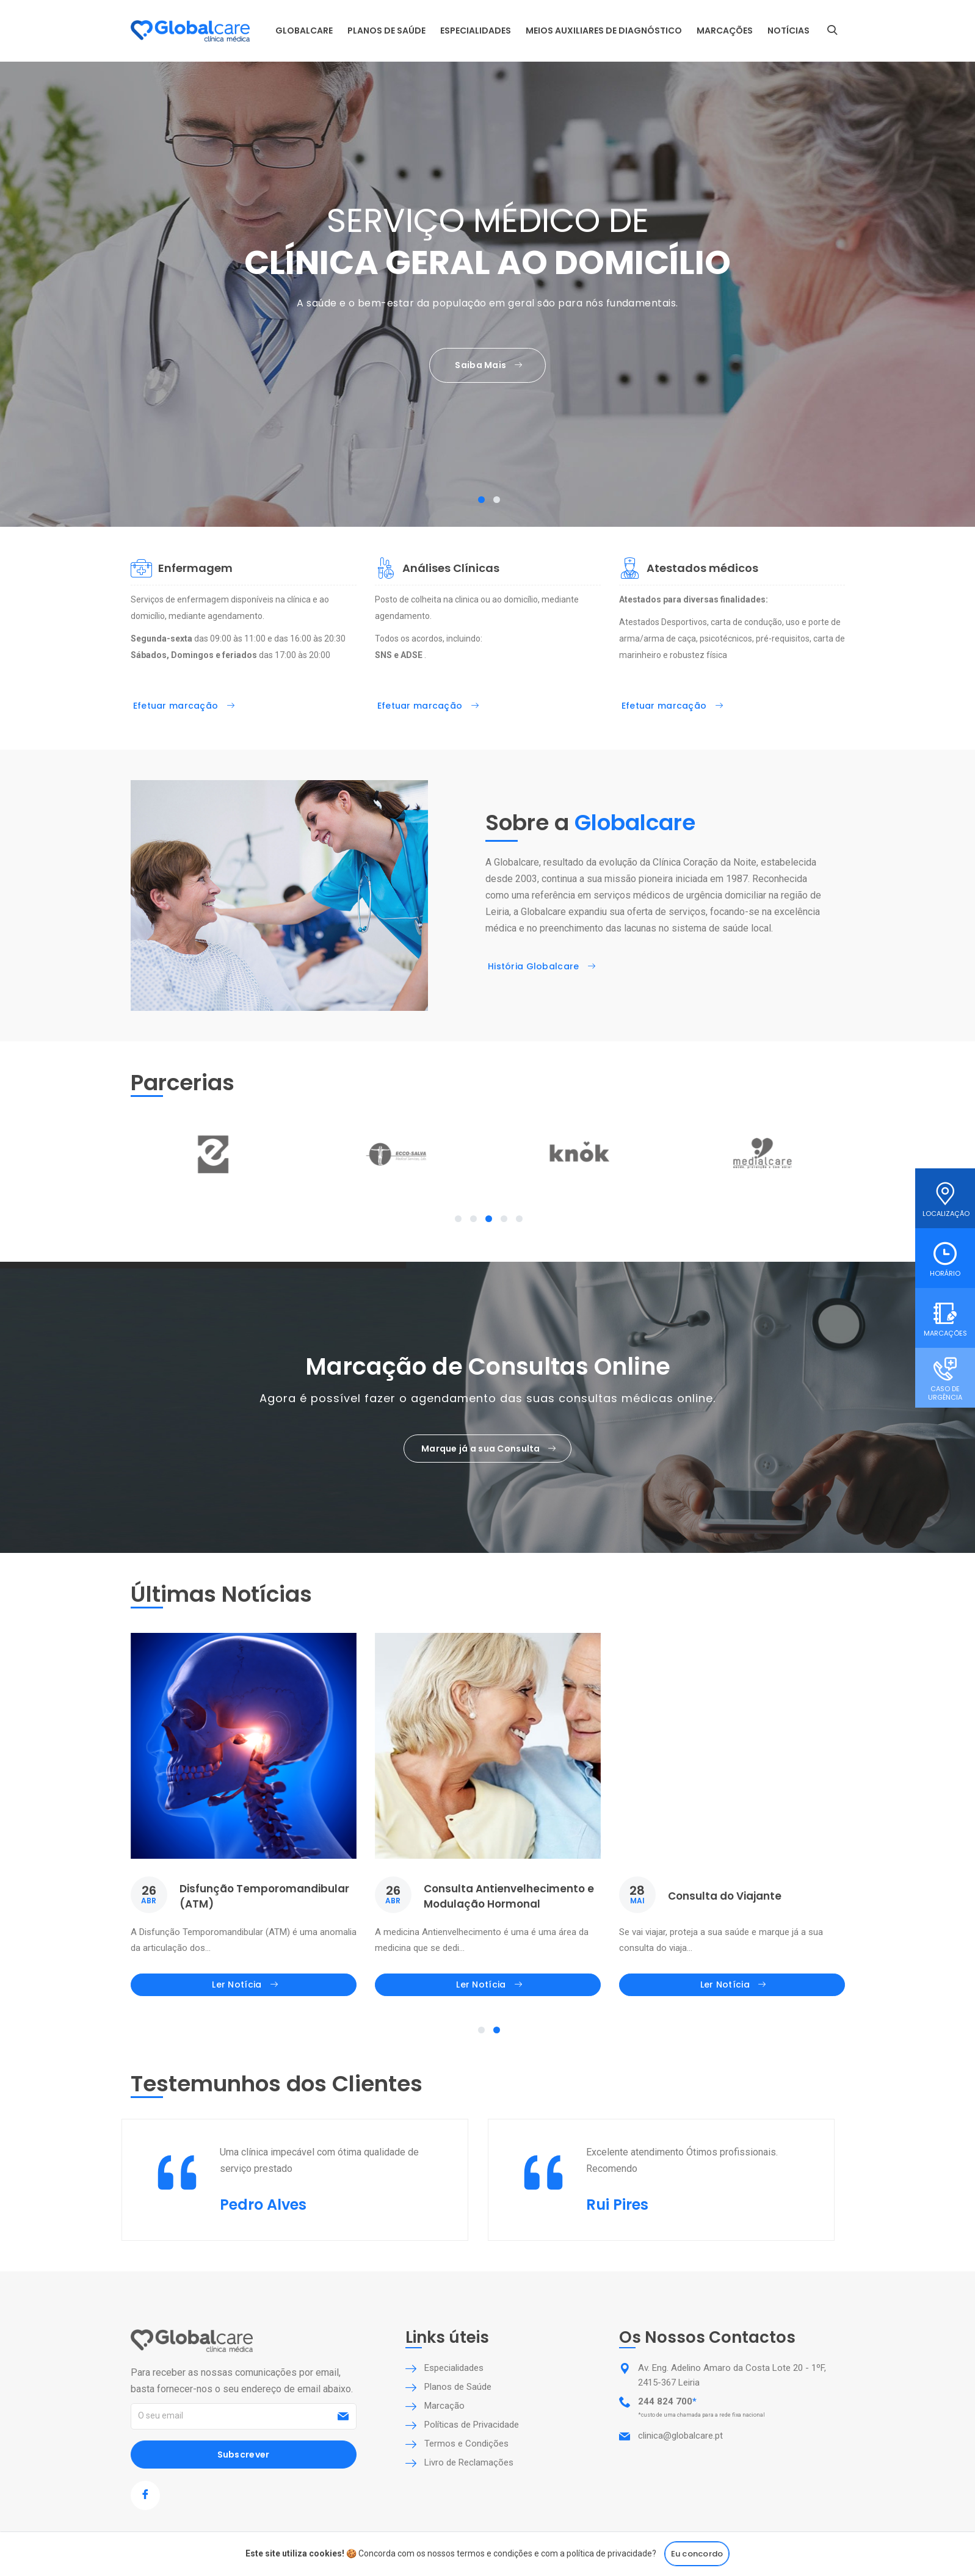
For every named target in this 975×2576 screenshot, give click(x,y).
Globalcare (304, 30)
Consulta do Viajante (724, 1896)
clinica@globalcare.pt (680, 2435)
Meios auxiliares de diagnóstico (604, 30)
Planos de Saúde (386, 30)
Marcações (725, 30)
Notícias (788, 30)
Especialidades (475, 30)
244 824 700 (665, 2401)
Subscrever (243, 2454)
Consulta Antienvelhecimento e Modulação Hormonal (509, 1896)
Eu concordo (697, 2554)
